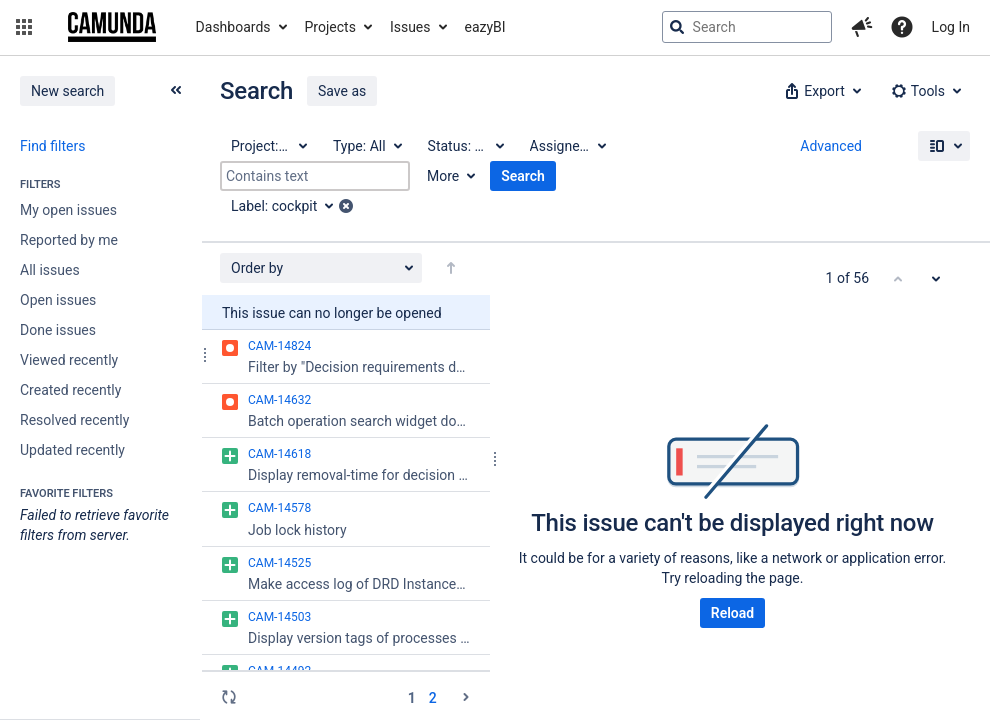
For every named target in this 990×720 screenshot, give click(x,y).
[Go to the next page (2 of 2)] (466, 697)
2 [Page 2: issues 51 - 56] (433, 698)
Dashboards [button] (233, 27)
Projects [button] (330, 27)
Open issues (58, 300)
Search (523, 176)
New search (67, 91)
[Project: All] (268, 146)
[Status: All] (465, 146)
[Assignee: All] (567, 146)
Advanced (831, 146)
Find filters (52, 146)
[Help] (902, 27)
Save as (342, 91)
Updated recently (72, 450)
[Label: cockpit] (289, 206)
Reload (732, 613)
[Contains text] (315, 176)
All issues (50, 270)
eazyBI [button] (485, 27)
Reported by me (69, 240)
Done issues (58, 330)
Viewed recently (69, 360)
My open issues (68, 210)
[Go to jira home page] (112, 27)
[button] (24, 27)
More (443, 176)
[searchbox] (747, 27)
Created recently (70, 390)
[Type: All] (366, 146)
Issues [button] (410, 27)
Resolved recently (74, 420)
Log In (951, 27)
